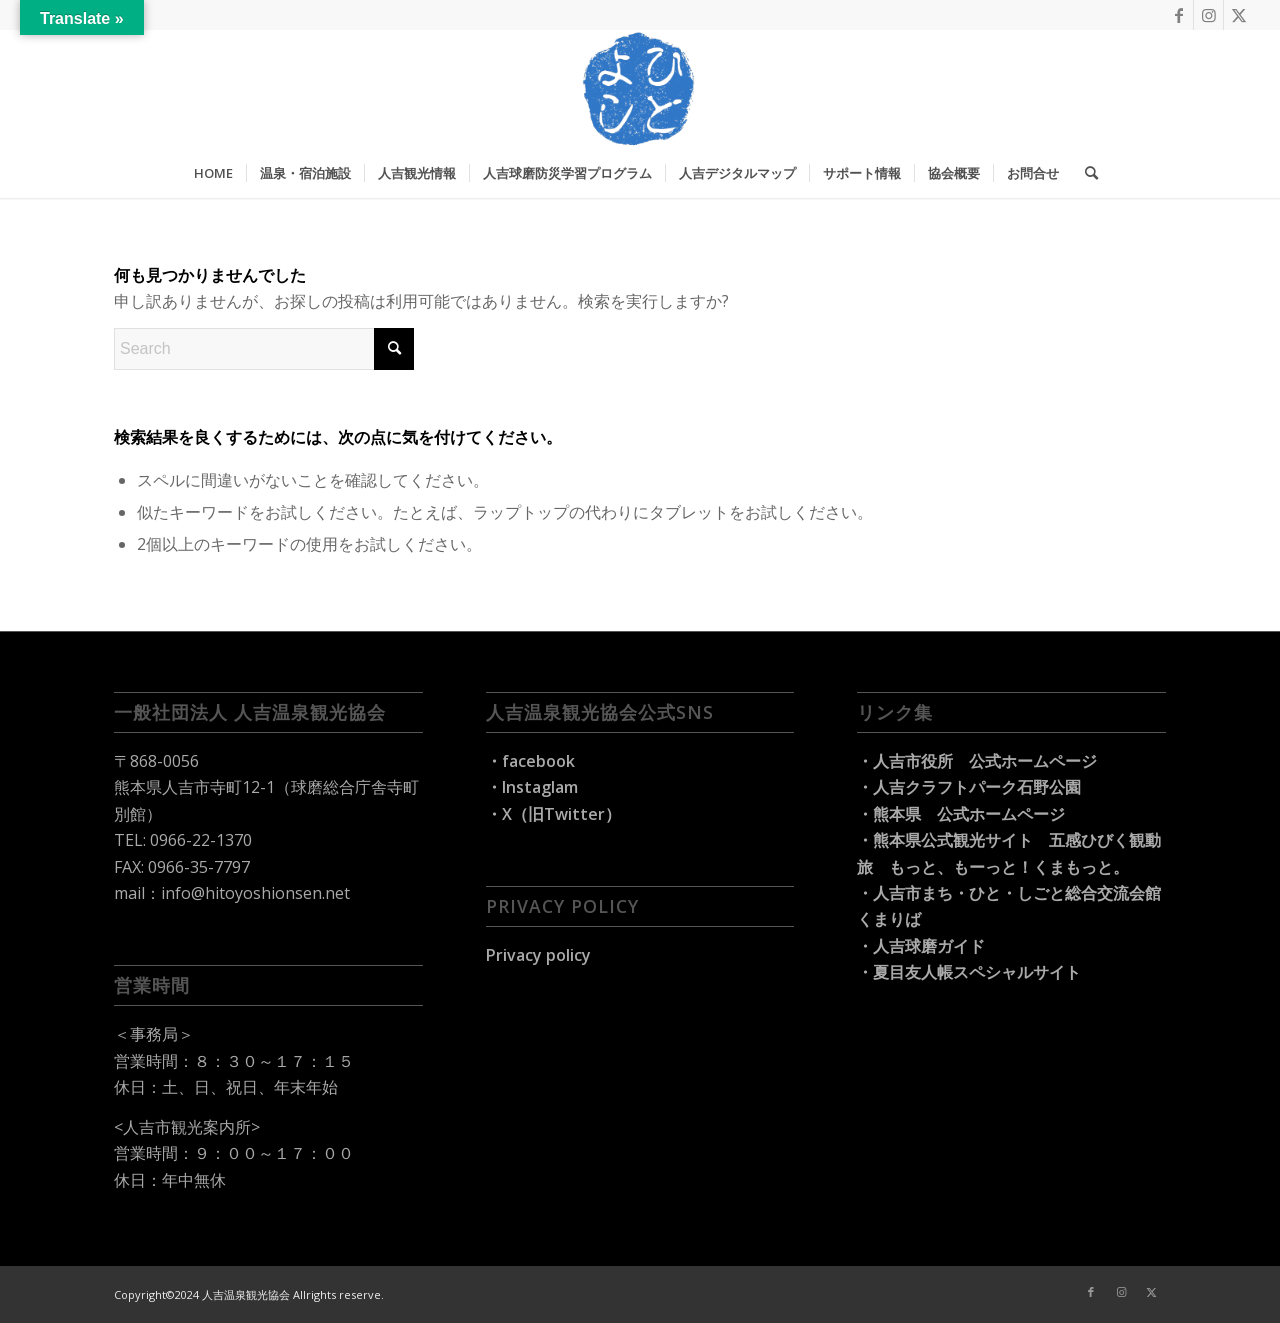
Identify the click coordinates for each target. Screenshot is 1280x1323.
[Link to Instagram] (1208, 15)
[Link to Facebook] (1178, 15)
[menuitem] (213, 173)
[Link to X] (1239, 15)
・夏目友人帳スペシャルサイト (969, 972)
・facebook (530, 761)
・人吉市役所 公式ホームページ (977, 761)
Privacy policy (538, 955)
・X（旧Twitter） (553, 814)
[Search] (1085, 173)
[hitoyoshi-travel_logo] (640, 89)
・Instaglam (532, 787)
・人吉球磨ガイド (921, 946)
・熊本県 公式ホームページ (961, 814)
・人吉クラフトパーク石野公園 (969, 787)
